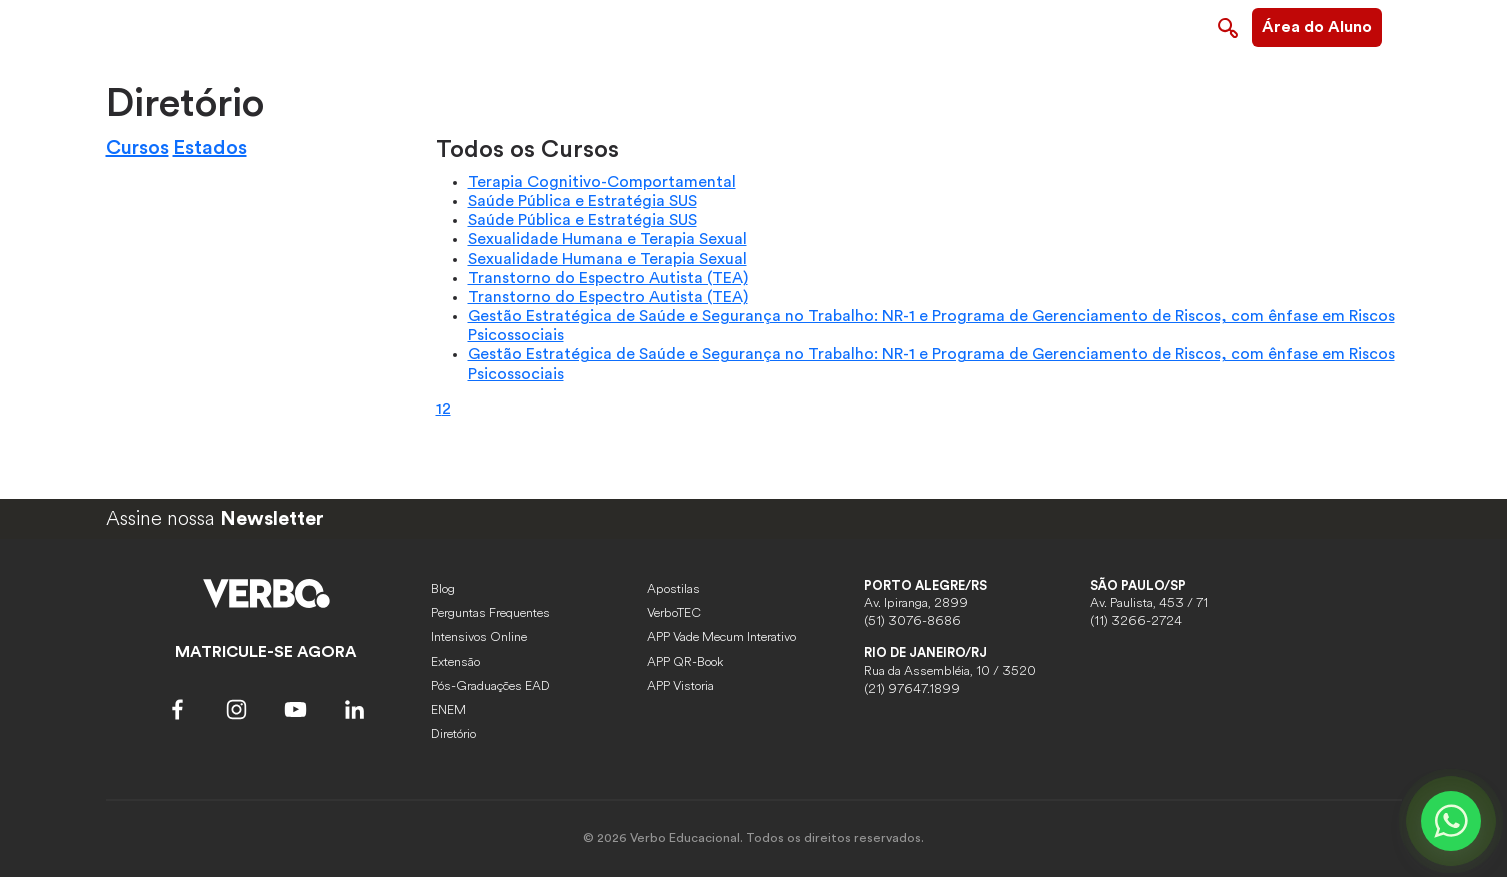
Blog (443, 589)
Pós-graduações (714, 24)
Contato (1167, 24)
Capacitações (841, 24)
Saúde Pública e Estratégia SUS (582, 201)
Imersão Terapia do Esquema (1013, 24)
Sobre (614, 24)
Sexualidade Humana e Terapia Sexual (607, 239)
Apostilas (673, 589)
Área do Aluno (1317, 27)
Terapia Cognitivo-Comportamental (602, 182)
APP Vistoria (680, 686)
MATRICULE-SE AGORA (266, 652)
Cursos (137, 148)
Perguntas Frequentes (490, 613)
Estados (210, 148)
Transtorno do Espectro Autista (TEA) (608, 278)
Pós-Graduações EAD (490, 686)
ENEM (448, 710)
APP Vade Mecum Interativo (721, 637)
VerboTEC (674, 613)
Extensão (455, 662)
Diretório (453, 734)
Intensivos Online (479, 637)
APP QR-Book (685, 662)
